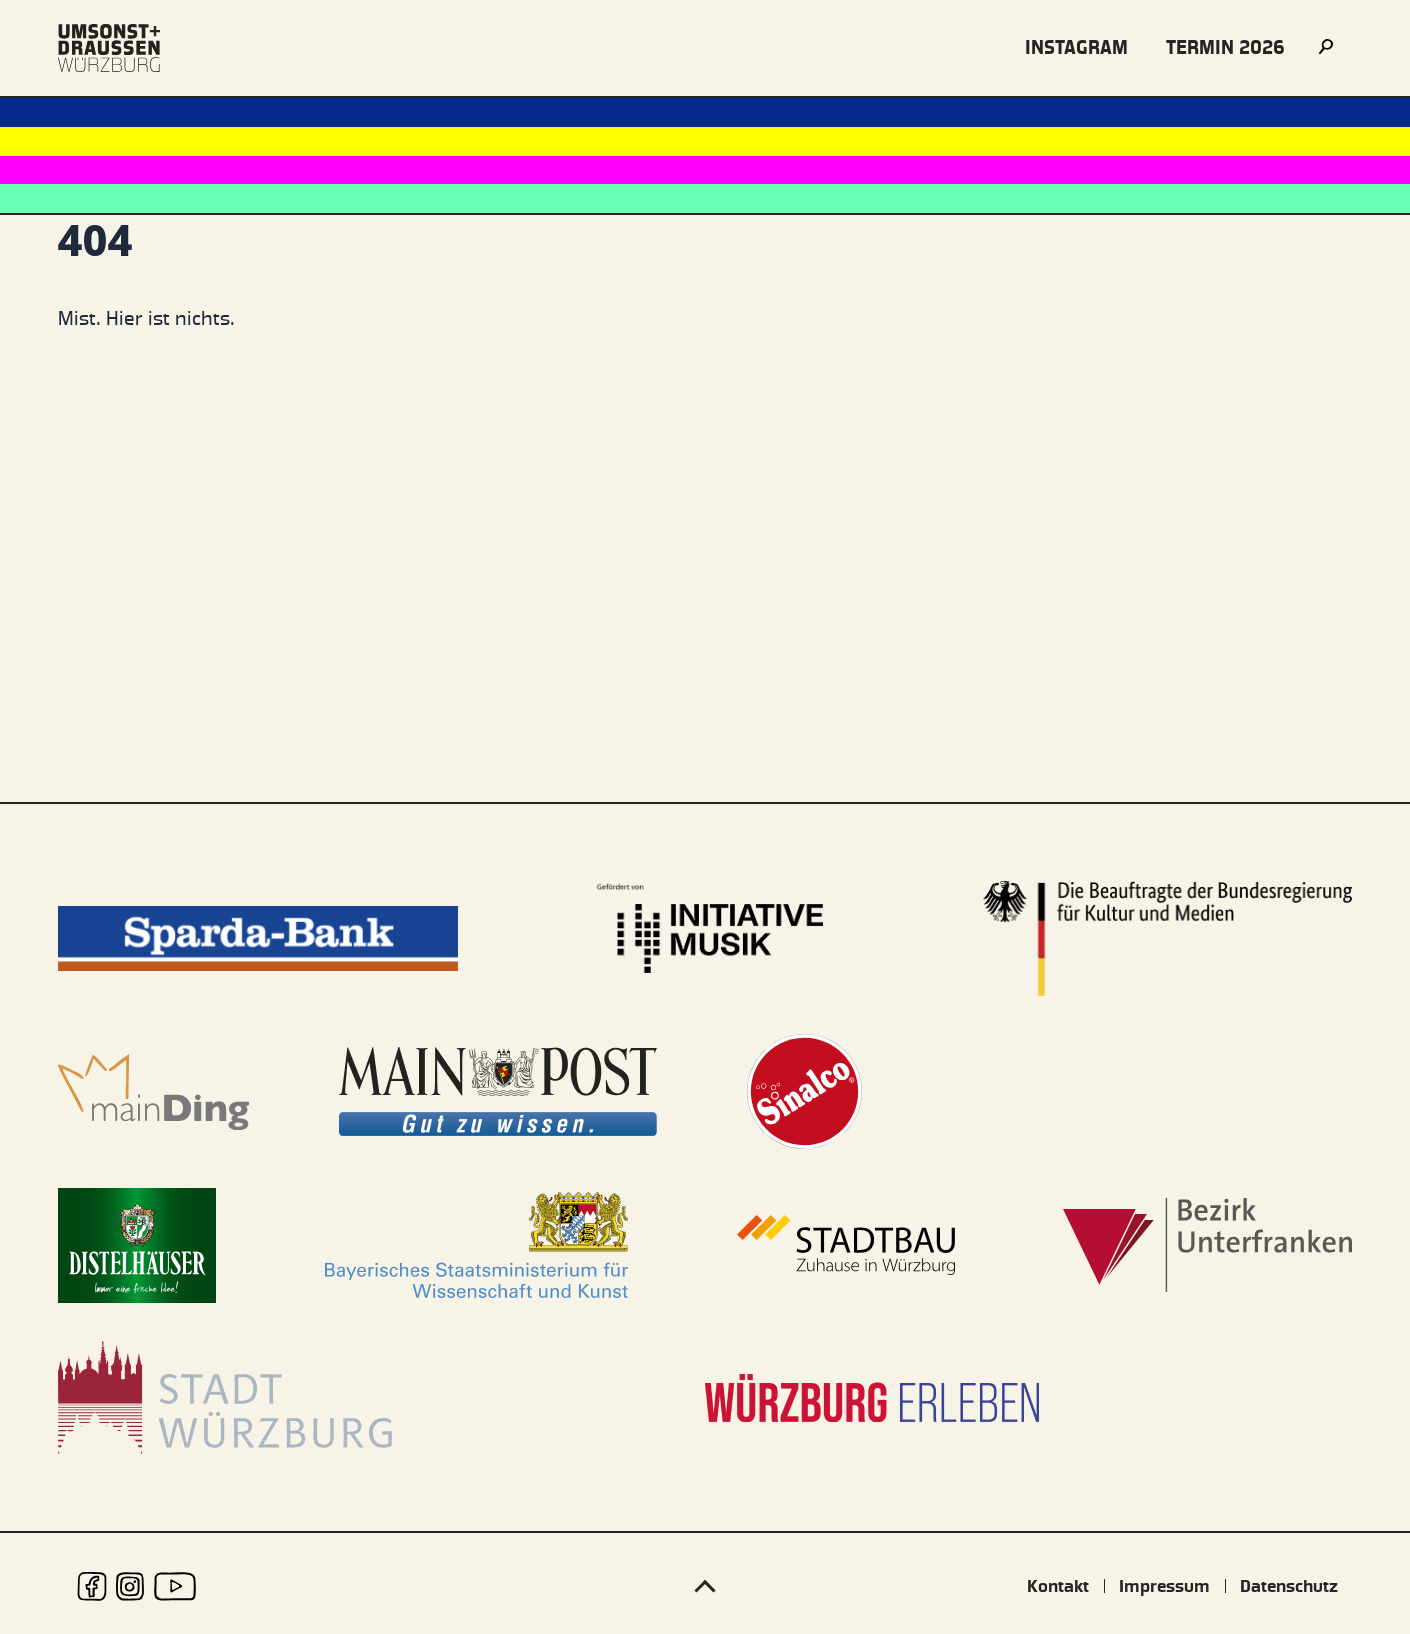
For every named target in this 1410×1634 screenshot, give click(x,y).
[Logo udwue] (109, 48)
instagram (1076, 47)
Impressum (1164, 1586)
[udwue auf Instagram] (130, 1586)
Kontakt (1058, 1586)
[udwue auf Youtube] (175, 1586)
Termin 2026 (1225, 47)
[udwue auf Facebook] (92, 1586)
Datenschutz (1289, 1586)
